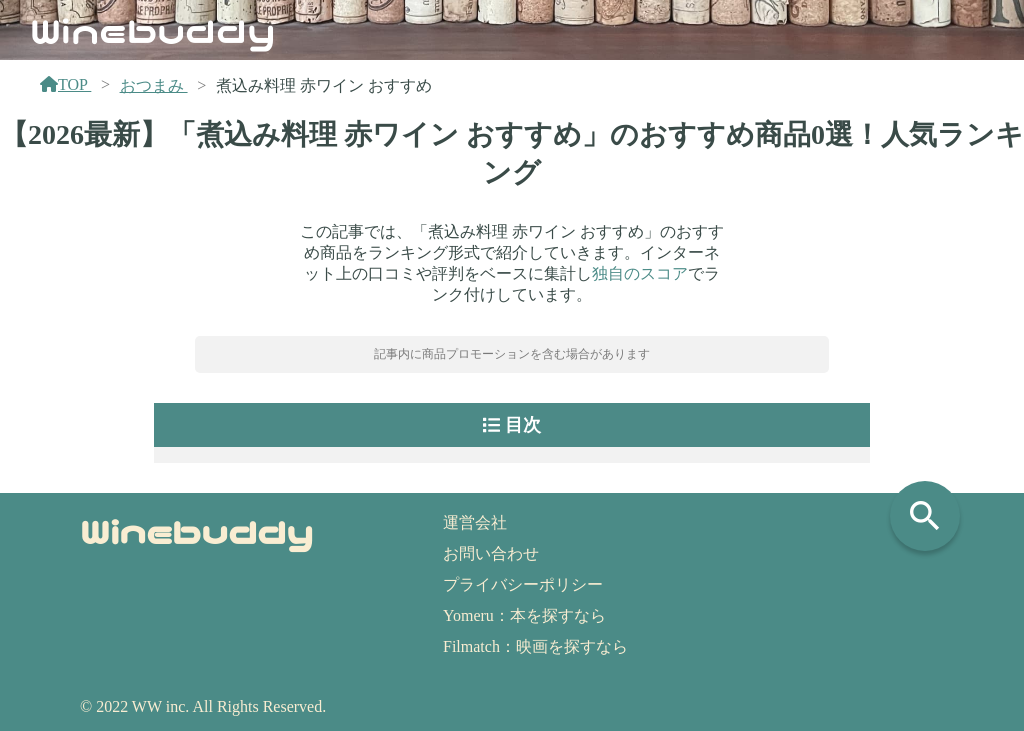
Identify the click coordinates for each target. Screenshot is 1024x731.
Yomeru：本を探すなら (524, 615)
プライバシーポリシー (523, 584)
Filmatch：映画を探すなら (535, 646)
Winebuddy (153, 29)
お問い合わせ (491, 553)
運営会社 (475, 522)
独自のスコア (640, 273)
